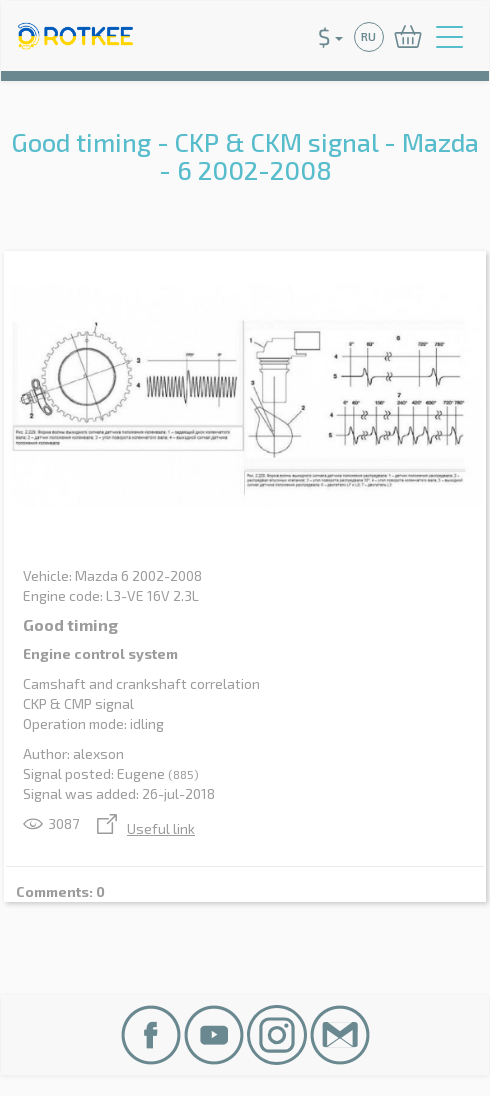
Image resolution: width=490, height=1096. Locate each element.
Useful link (146, 828)
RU (368, 36)
